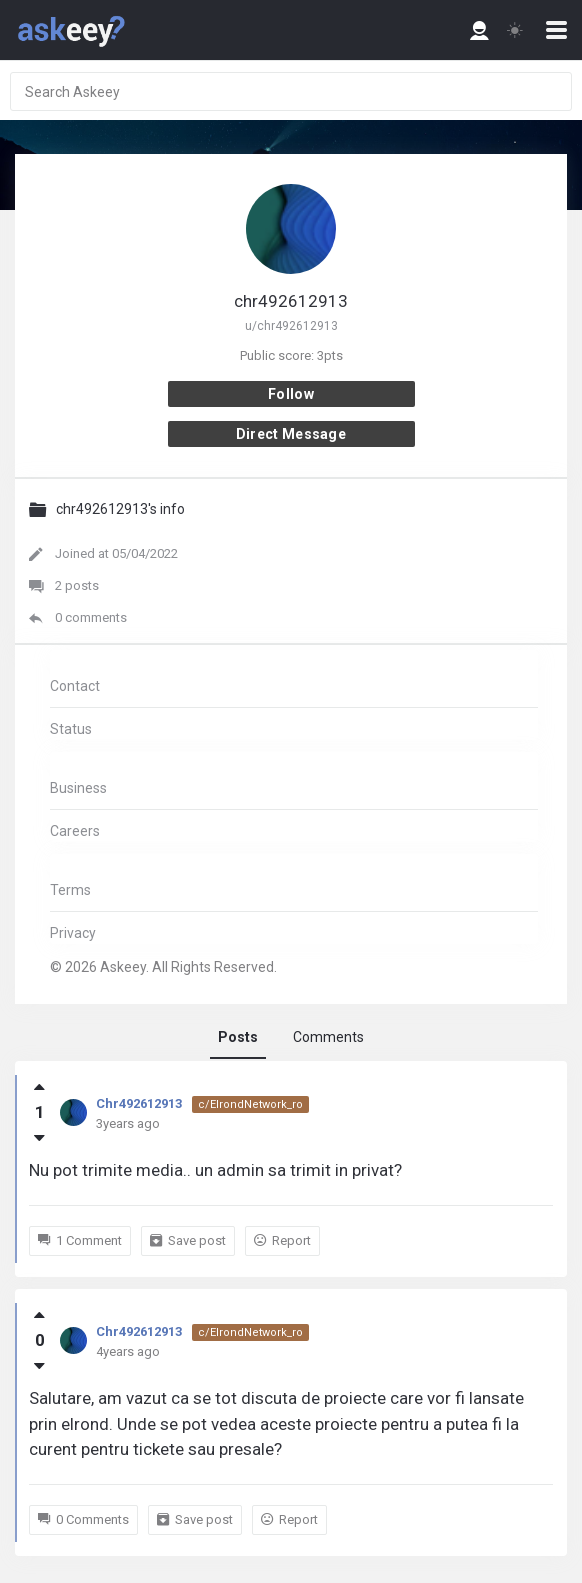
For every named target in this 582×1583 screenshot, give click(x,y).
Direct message (291, 434)
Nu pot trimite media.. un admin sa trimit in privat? (215, 1170)
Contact (75, 686)
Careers (75, 831)
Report (282, 1241)
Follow (291, 394)
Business (78, 788)
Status (71, 729)
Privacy (73, 933)
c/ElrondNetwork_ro (250, 1104)
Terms (70, 890)
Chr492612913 (139, 1103)
